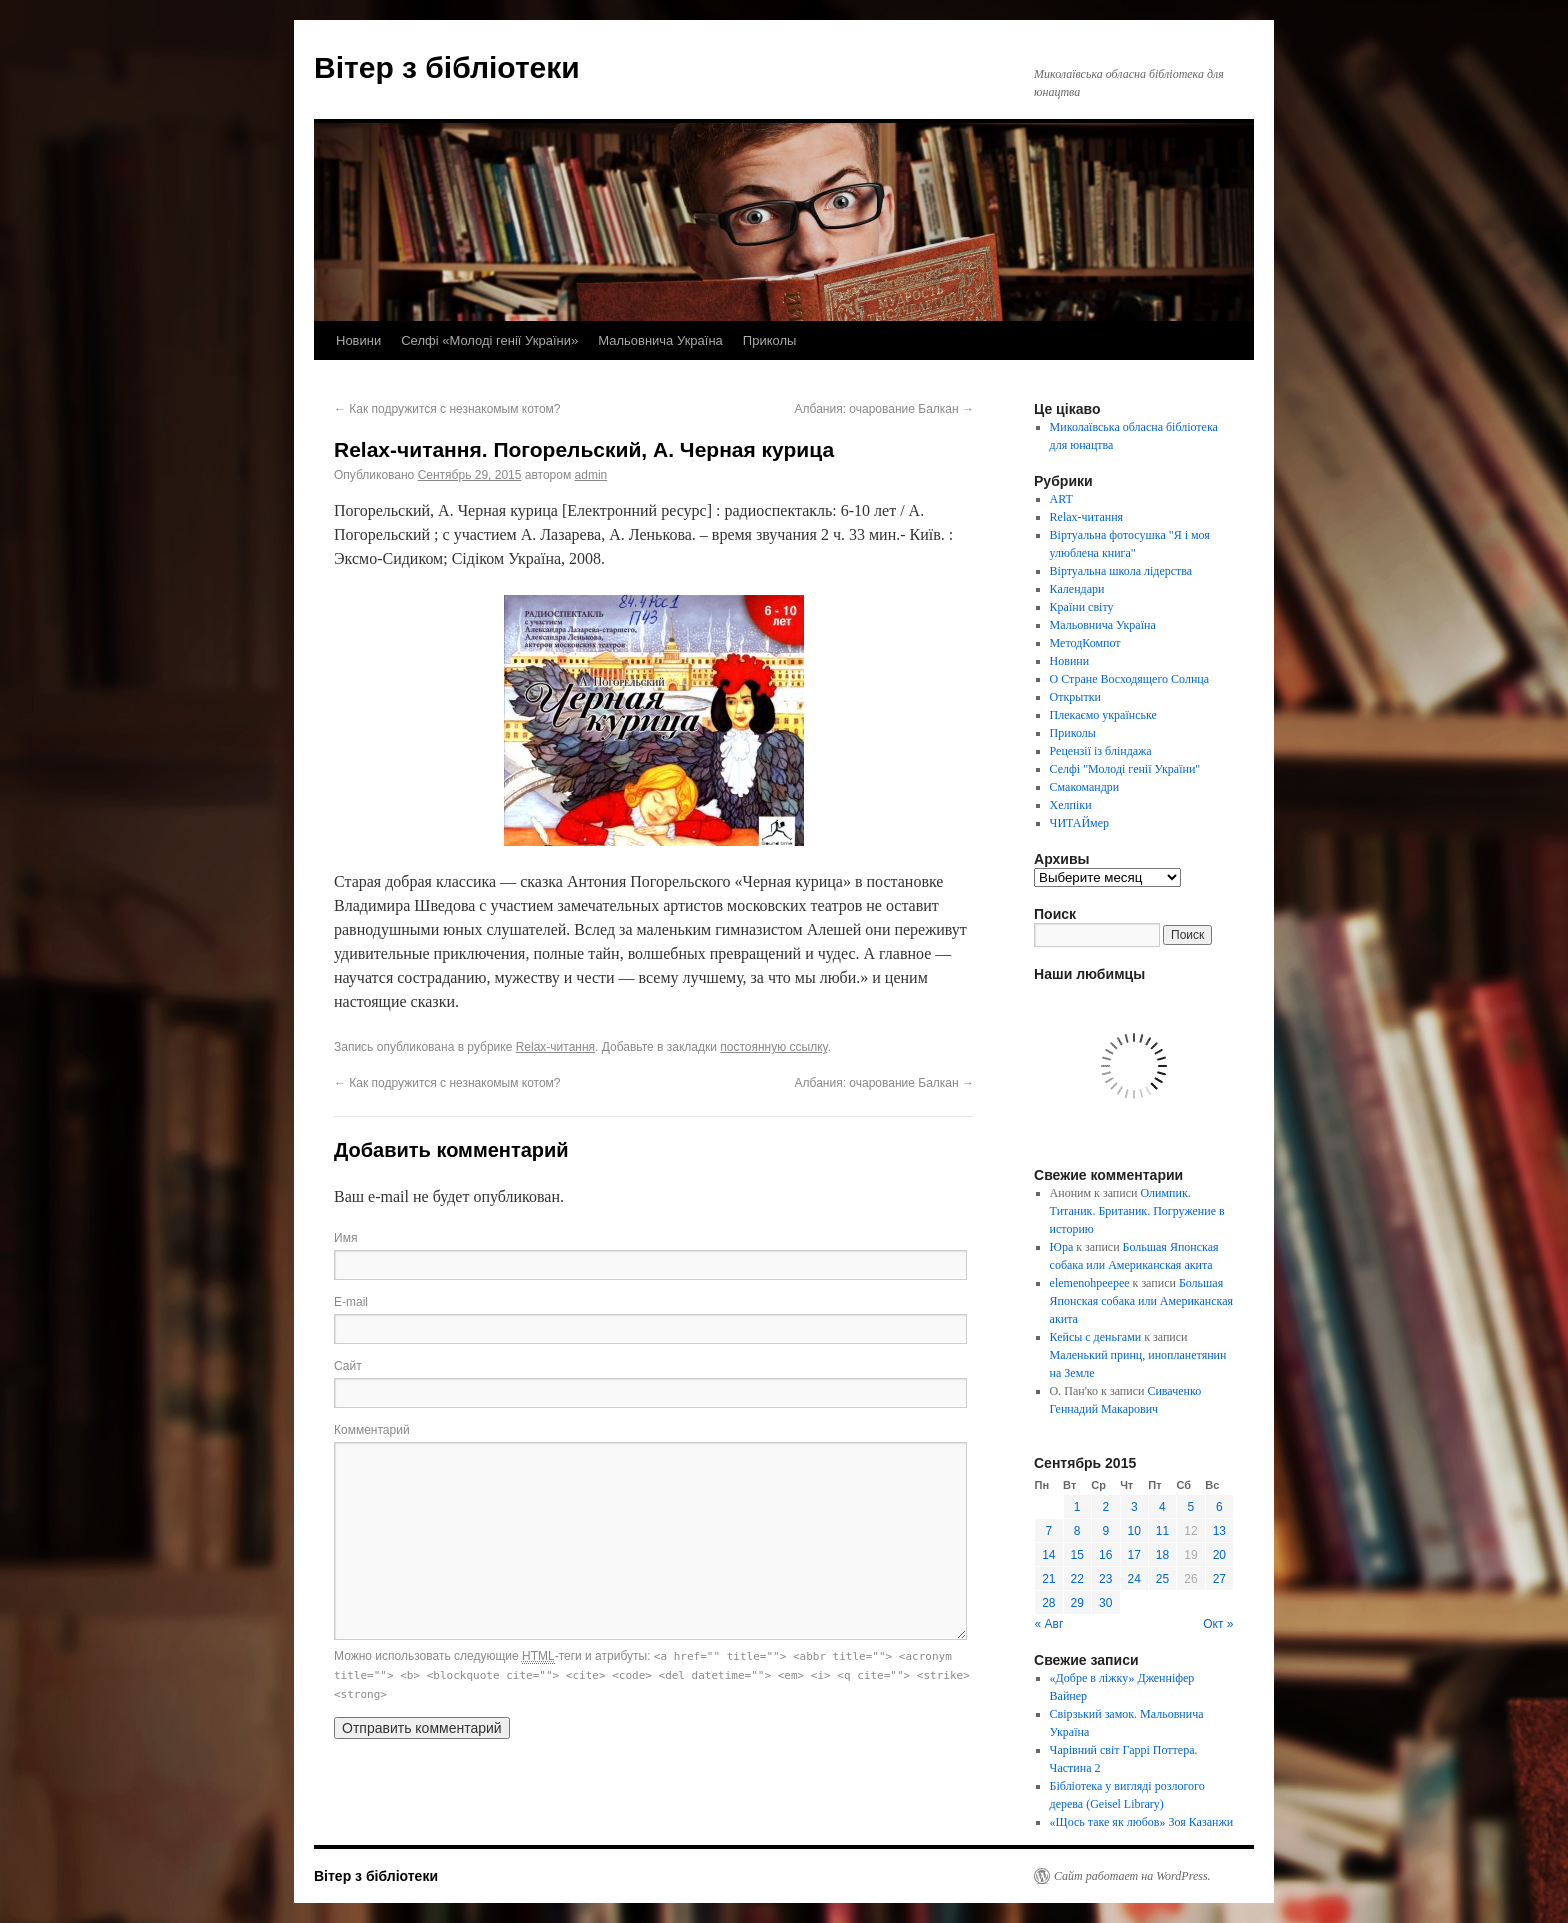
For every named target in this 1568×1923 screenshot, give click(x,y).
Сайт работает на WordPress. (1132, 1876)
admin (591, 475)
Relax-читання (555, 1047)
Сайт (348, 1366)
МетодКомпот (1085, 643)
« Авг (1049, 1624)
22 (1077, 1579)
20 (1219, 1555)
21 (1048, 1579)
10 (1134, 1531)
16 (1105, 1555)
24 (1134, 1579)
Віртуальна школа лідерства (1121, 571)
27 (1219, 1579)
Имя (345, 1238)
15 (1077, 1555)
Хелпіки (1071, 805)
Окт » (1218, 1624)
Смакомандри (1085, 787)
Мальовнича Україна (660, 340)
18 (1162, 1555)
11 (1162, 1531)
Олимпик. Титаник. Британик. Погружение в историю (1137, 1211)
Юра (1062, 1247)
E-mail (351, 1302)
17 (1134, 1555)
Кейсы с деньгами (1096, 1337)
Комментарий (372, 1430)
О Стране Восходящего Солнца (1129, 679)
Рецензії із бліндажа (1101, 751)
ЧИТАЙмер (1079, 823)
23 (1105, 1579)
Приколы (770, 340)
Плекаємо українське (1103, 715)
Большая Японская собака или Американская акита (1141, 1301)
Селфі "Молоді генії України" (1125, 769)
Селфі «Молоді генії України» (489, 340)
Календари (1077, 589)
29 (1077, 1603)
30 (1105, 1603)
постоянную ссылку (773, 1047)
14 (1048, 1555)
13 (1219, 1531)
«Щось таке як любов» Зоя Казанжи (1142, 1822)
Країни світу (1082, 607)
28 (1048, 1603)
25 (1162, 1579)
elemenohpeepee (1090, 1283)
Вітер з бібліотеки (447, 67)
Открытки (1075, 697)
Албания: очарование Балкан (884, 409)
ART (1061, 499)
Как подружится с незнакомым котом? (447, 409)
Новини (358, 340)
